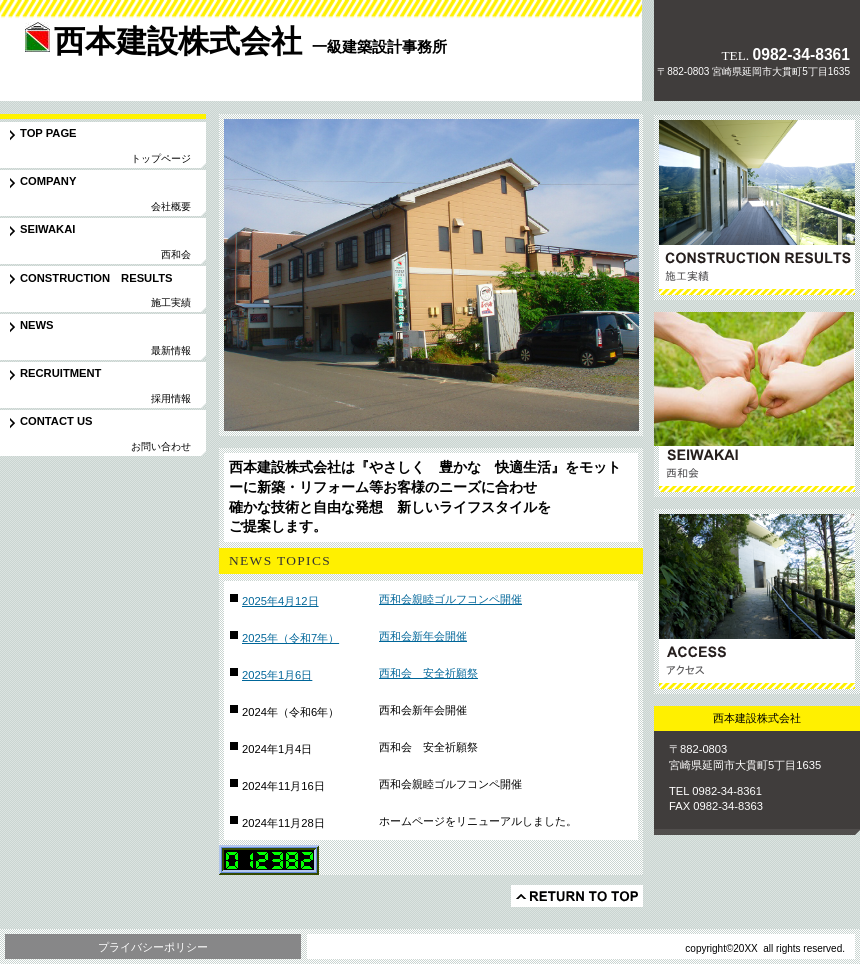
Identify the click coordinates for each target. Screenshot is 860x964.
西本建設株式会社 (139, 64)
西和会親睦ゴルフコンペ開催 (450, 599)
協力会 (757, 404)
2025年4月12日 (280, 601)
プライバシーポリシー (153, 947)
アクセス (757, 601)
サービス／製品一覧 (757, 207)
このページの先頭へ (577, 896)
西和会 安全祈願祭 (428, 673)
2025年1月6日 (277, 675)
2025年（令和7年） (290, 638)
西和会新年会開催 (423, 636)
